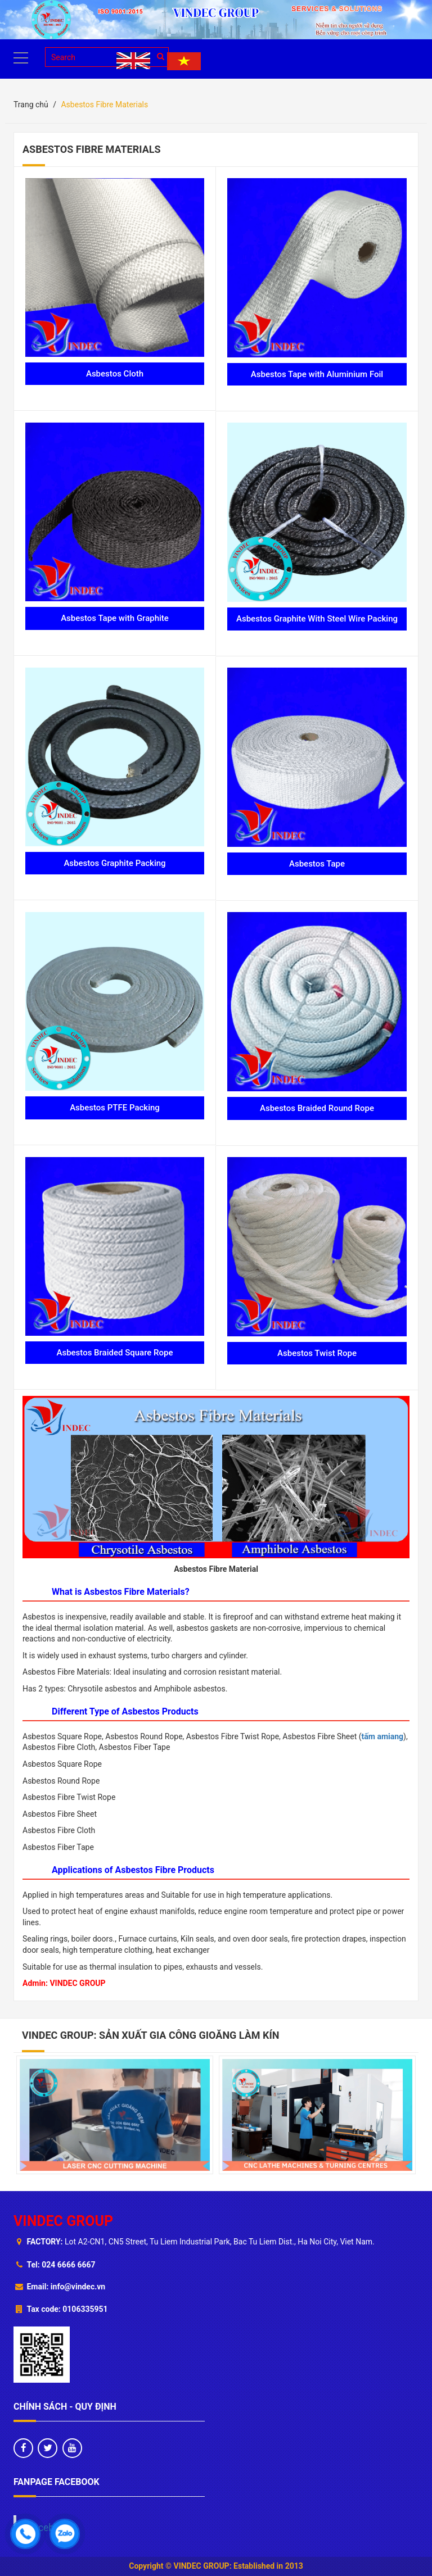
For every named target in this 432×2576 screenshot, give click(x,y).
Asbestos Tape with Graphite (115, 618)
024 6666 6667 (68, 2264)
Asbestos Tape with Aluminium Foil (317, 374)
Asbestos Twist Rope (317, 1353)
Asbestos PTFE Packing (115, 1108)
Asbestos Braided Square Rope (114, 1353)
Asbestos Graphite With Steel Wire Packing (317, 619)
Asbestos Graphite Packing (114, 863)
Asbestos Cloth (114, 374)
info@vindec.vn (78, 2286)
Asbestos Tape (317, 864)
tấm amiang (383, 1736)
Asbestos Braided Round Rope (317, 1108)
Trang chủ (31, 104)
